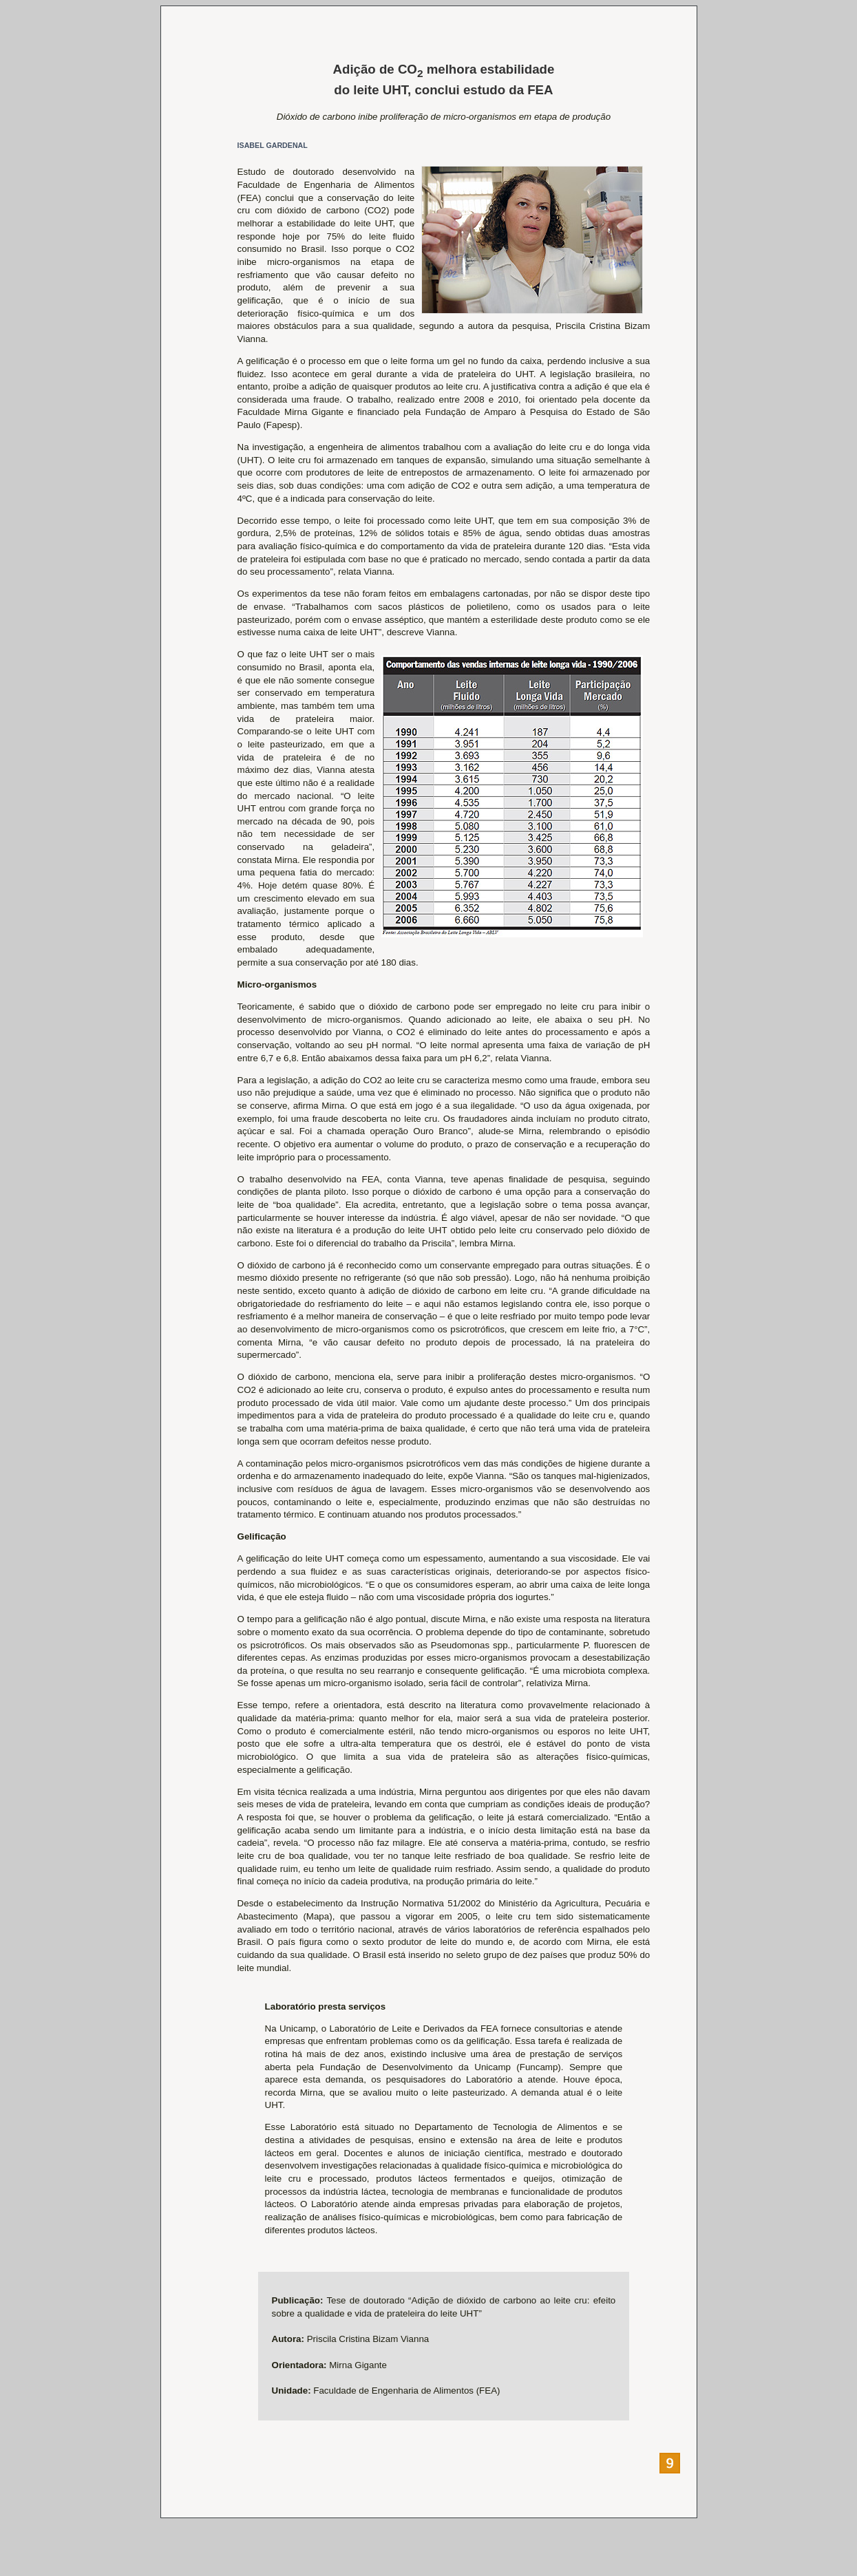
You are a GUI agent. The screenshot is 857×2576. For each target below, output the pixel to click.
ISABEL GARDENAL (272, 145)
